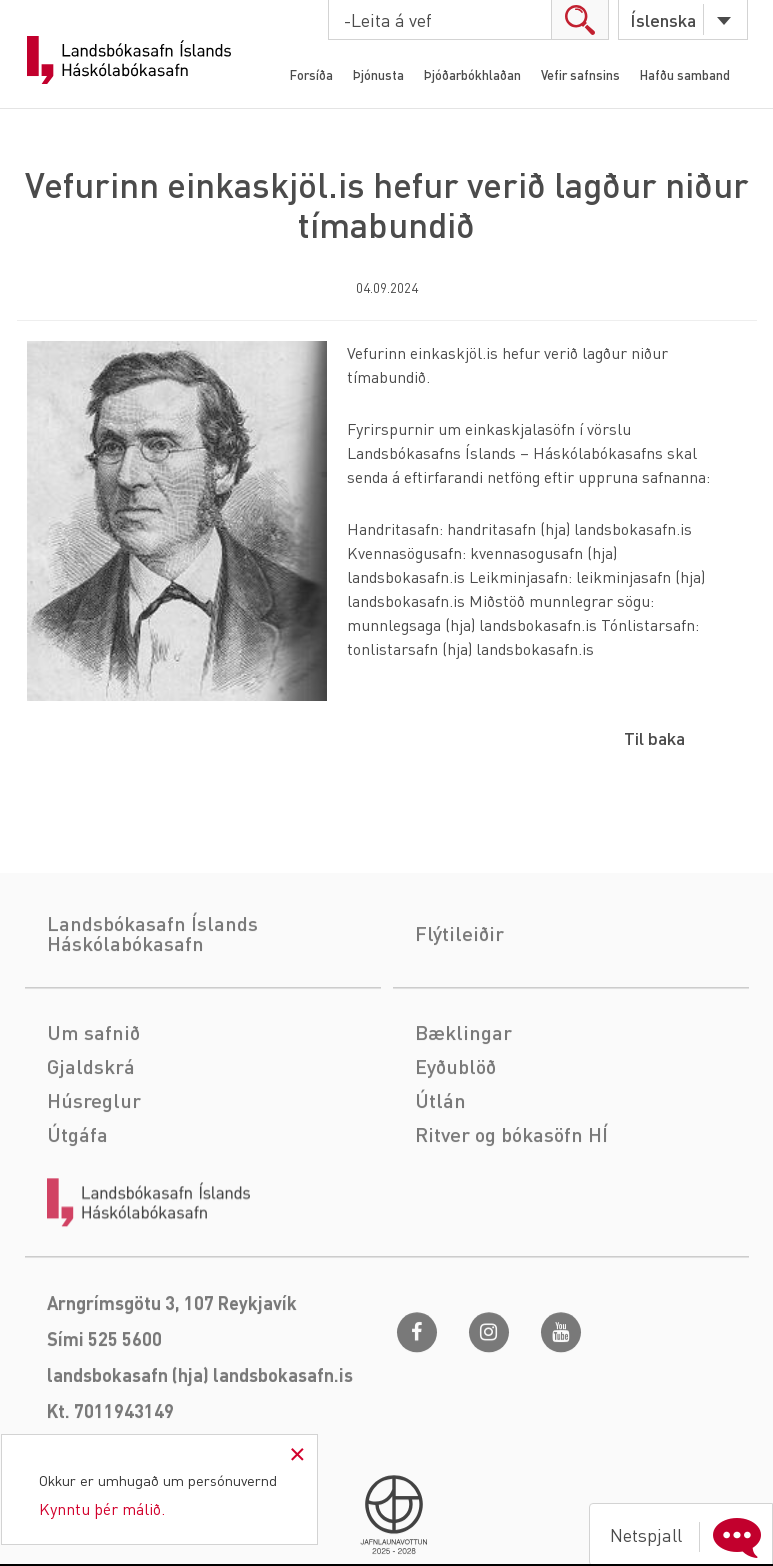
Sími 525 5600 (104, 1412)
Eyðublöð (455, 1140)
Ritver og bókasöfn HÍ (511, 1208)
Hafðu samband (685, 74)
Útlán (440, 1174)
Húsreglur (94, 1174)
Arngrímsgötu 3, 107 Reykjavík (172, 1376)
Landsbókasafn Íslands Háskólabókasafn (129, 60)
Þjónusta (378, 74)
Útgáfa (77, 1208)
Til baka (654, 737)
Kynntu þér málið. (102, 1508)
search (579, 19)
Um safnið (93, 1106)
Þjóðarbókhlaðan (472, 74)
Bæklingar (463, 1106)
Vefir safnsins (580, 74)
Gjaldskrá (91, 1140)
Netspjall (690, 1535)
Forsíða (311, 74)
